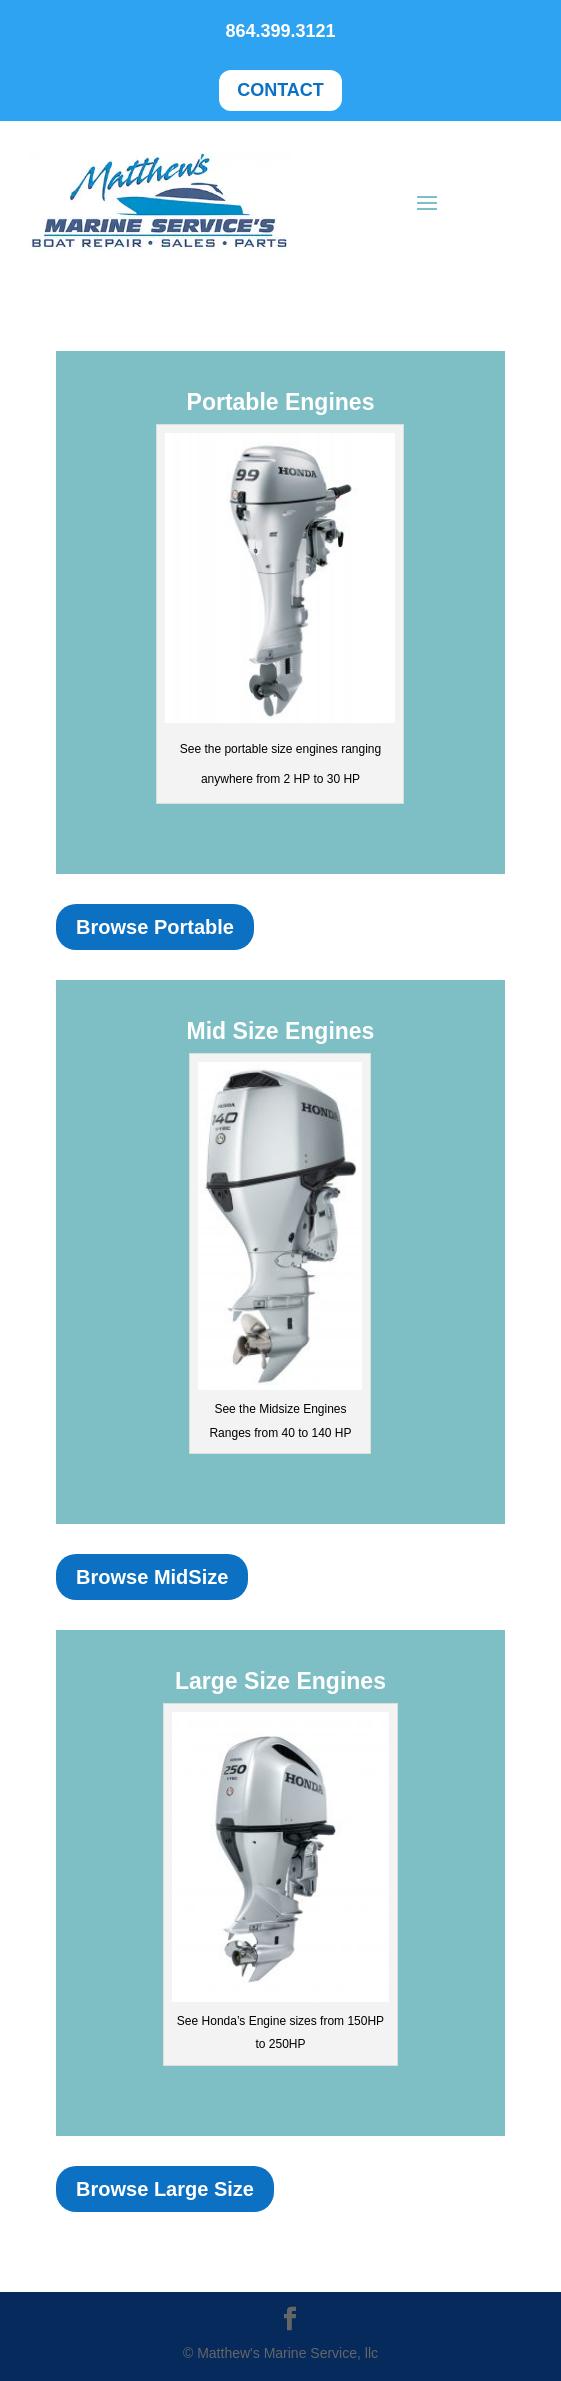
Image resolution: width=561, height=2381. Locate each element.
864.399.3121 (280, 31)
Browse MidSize (152, 1577)
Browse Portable (155, 927)
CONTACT (280, 90)
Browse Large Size (165, 2189)
